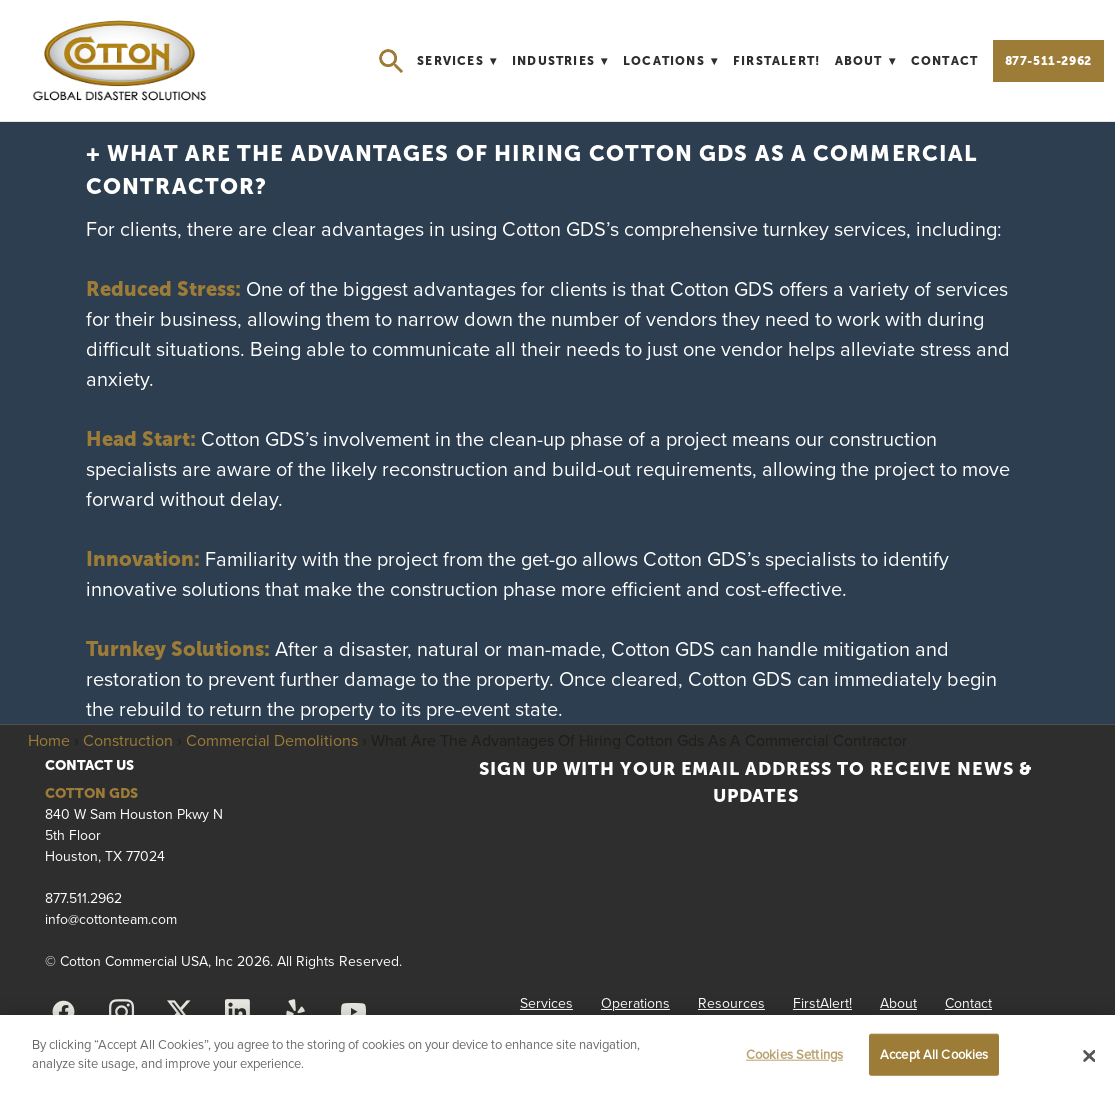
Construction (128, 740)
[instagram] (122, 1012)
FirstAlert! (776, 61)
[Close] (1089, 1056)
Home (49, 740)
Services (457, 61)
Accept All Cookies (934, 1054)
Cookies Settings (794, 1054)
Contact (944, 61)
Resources (731, 1003)
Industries (560, 61)
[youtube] (354, 1012)
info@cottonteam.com (111, 919)
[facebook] (64, 1012)
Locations (671, 61)
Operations (635, 1003)
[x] (180, 1012)
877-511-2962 (1048, 61)
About (866, 61)
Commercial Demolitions (272, 740)
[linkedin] (238, 1012)
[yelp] (296, 1012)
